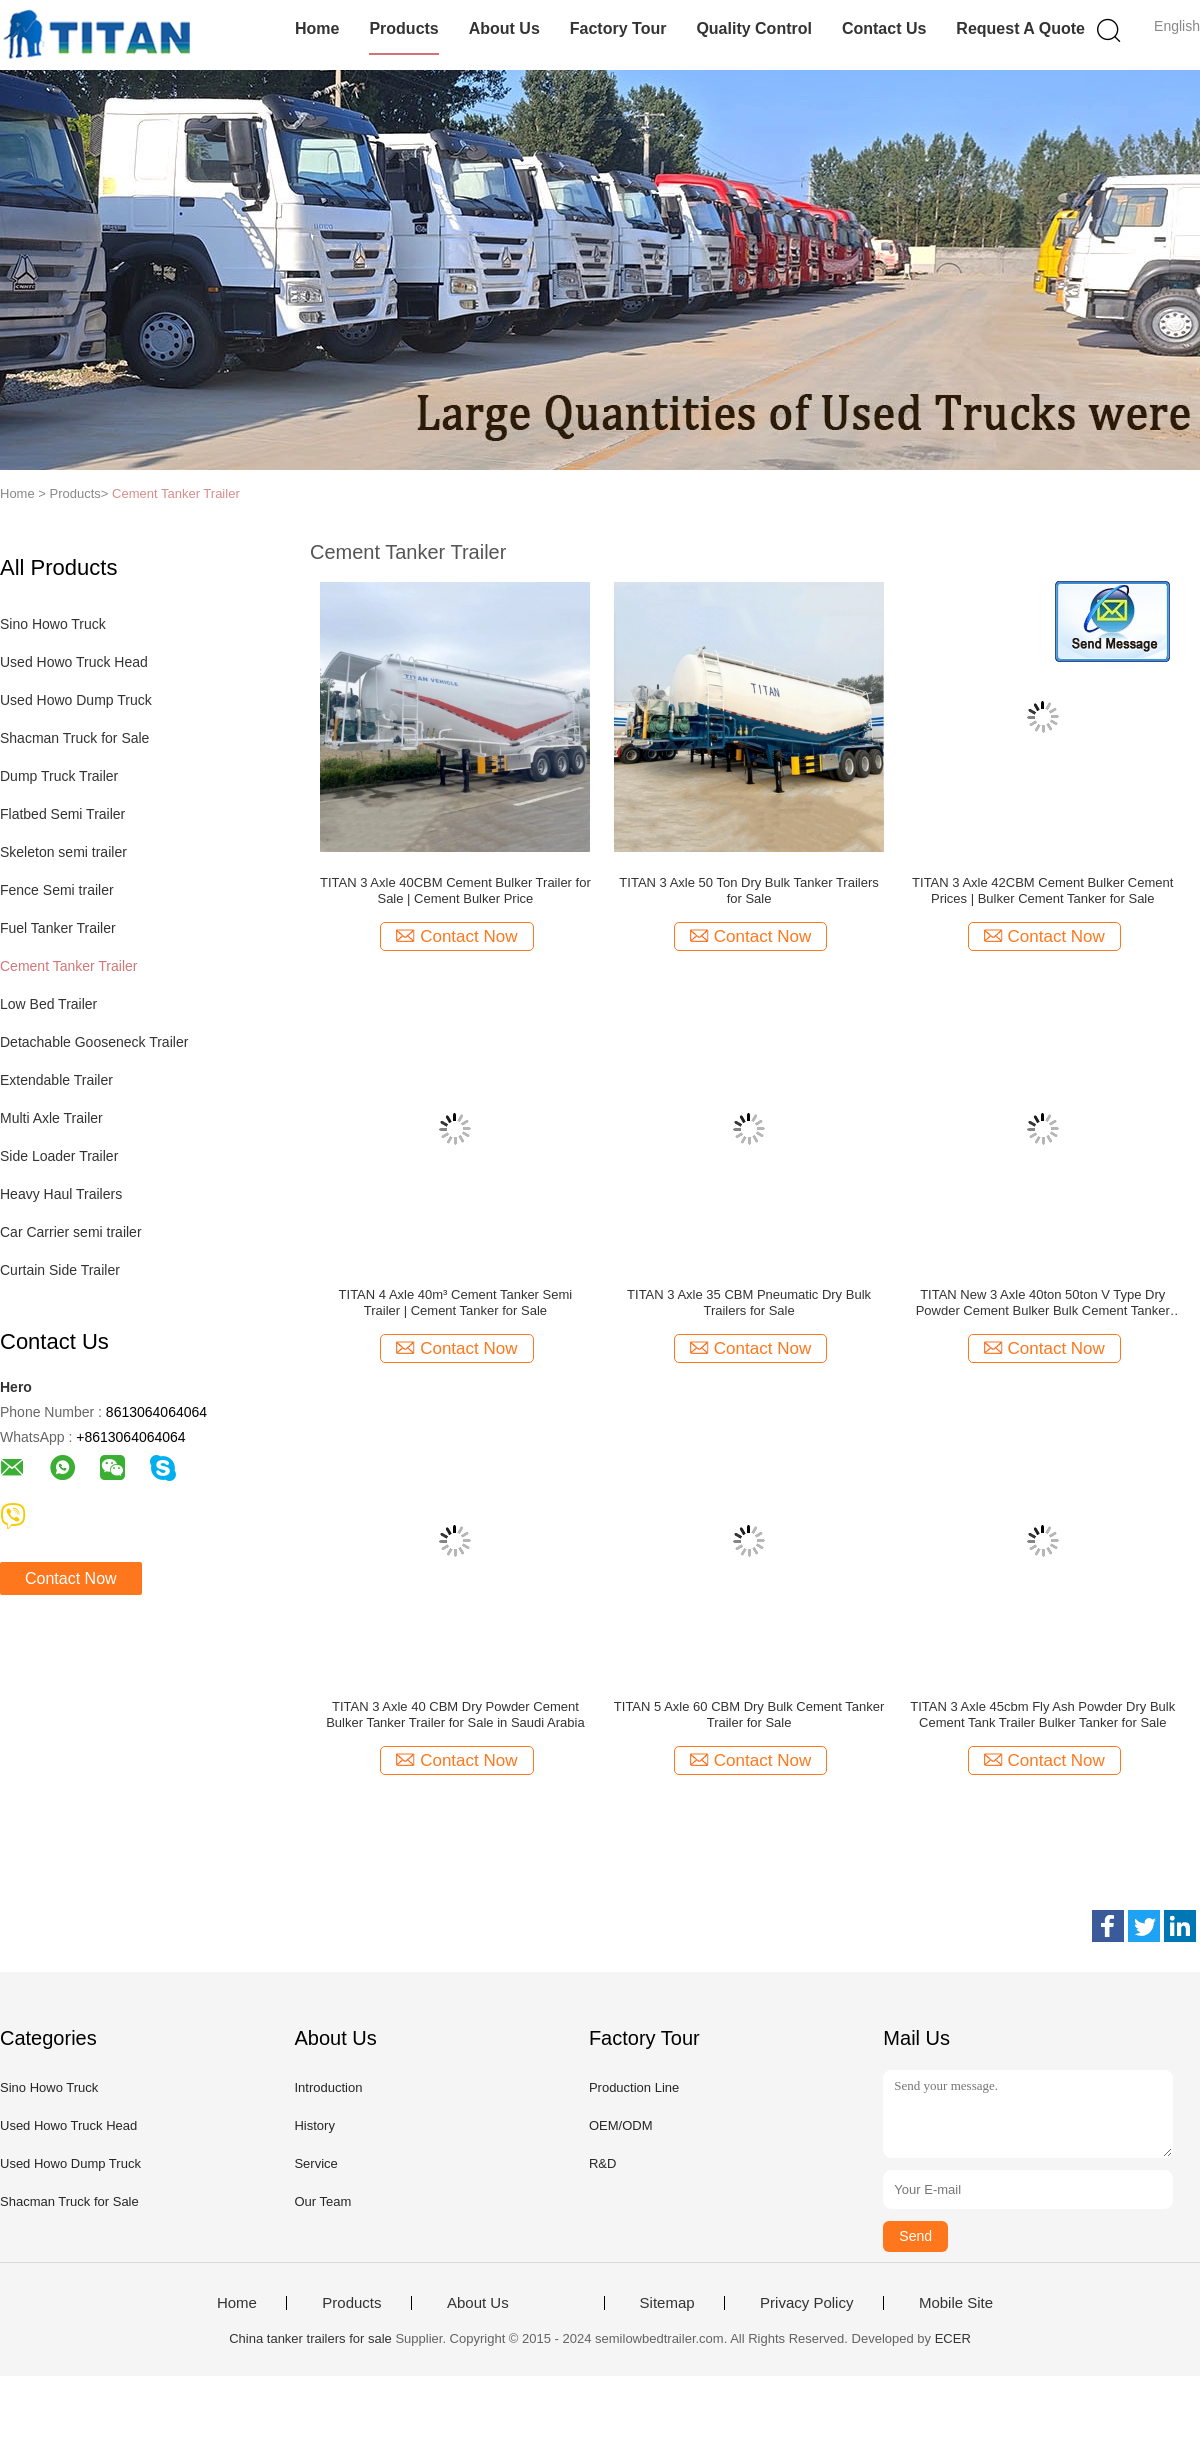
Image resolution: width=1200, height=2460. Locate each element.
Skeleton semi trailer (63, 852)
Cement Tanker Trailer (176, 493)
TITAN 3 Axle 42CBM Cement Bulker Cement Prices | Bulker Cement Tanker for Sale (1042, 890)
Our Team (322, 2201)
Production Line (634, 2087)
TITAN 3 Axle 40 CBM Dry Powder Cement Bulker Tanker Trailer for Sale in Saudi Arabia (455, 1714)
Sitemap (667, 2303)
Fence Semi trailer (57, 890)
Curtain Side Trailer (60, 1270)
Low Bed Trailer (48, 1004)
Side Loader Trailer (59, 1156)
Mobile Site (956, 2303)
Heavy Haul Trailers (61, 1194)
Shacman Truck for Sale (74, 738)
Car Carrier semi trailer (71, 1232)
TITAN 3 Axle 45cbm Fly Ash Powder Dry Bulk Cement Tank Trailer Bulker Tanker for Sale (1042, 1714)
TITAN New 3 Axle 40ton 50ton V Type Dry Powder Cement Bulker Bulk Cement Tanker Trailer (1043, 1303)
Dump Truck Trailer (59, 776)
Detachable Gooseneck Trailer (94, 1042)
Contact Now (71, 1578)
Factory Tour (618, 28)
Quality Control (754, 28)
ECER (953, 2338)
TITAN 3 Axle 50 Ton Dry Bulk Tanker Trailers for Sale (748, 890)
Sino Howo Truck (53, 624)
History (314, 2125)
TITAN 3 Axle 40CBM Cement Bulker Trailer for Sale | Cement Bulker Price (455, 890)
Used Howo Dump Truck (76, 700)
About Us (504, 28)
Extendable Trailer (56, 1080)
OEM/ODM (621, 2125)
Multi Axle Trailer (51, 1118)
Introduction (328, 2087)
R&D (602, 2163)
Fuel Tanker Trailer (58, 928)
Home (317, 28)
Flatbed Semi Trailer (62, 814)
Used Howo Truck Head (74, 662)
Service (315, 2163)
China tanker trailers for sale (310, 2338)
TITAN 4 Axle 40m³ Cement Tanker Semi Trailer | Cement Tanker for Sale (456, 1302)
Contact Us (884, 28)
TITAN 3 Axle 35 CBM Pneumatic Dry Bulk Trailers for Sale (749, 1302)
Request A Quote (1020, 28)
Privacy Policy (806, 2303)
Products (403, 28)
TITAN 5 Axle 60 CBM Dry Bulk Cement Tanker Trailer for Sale (749, 1714)
